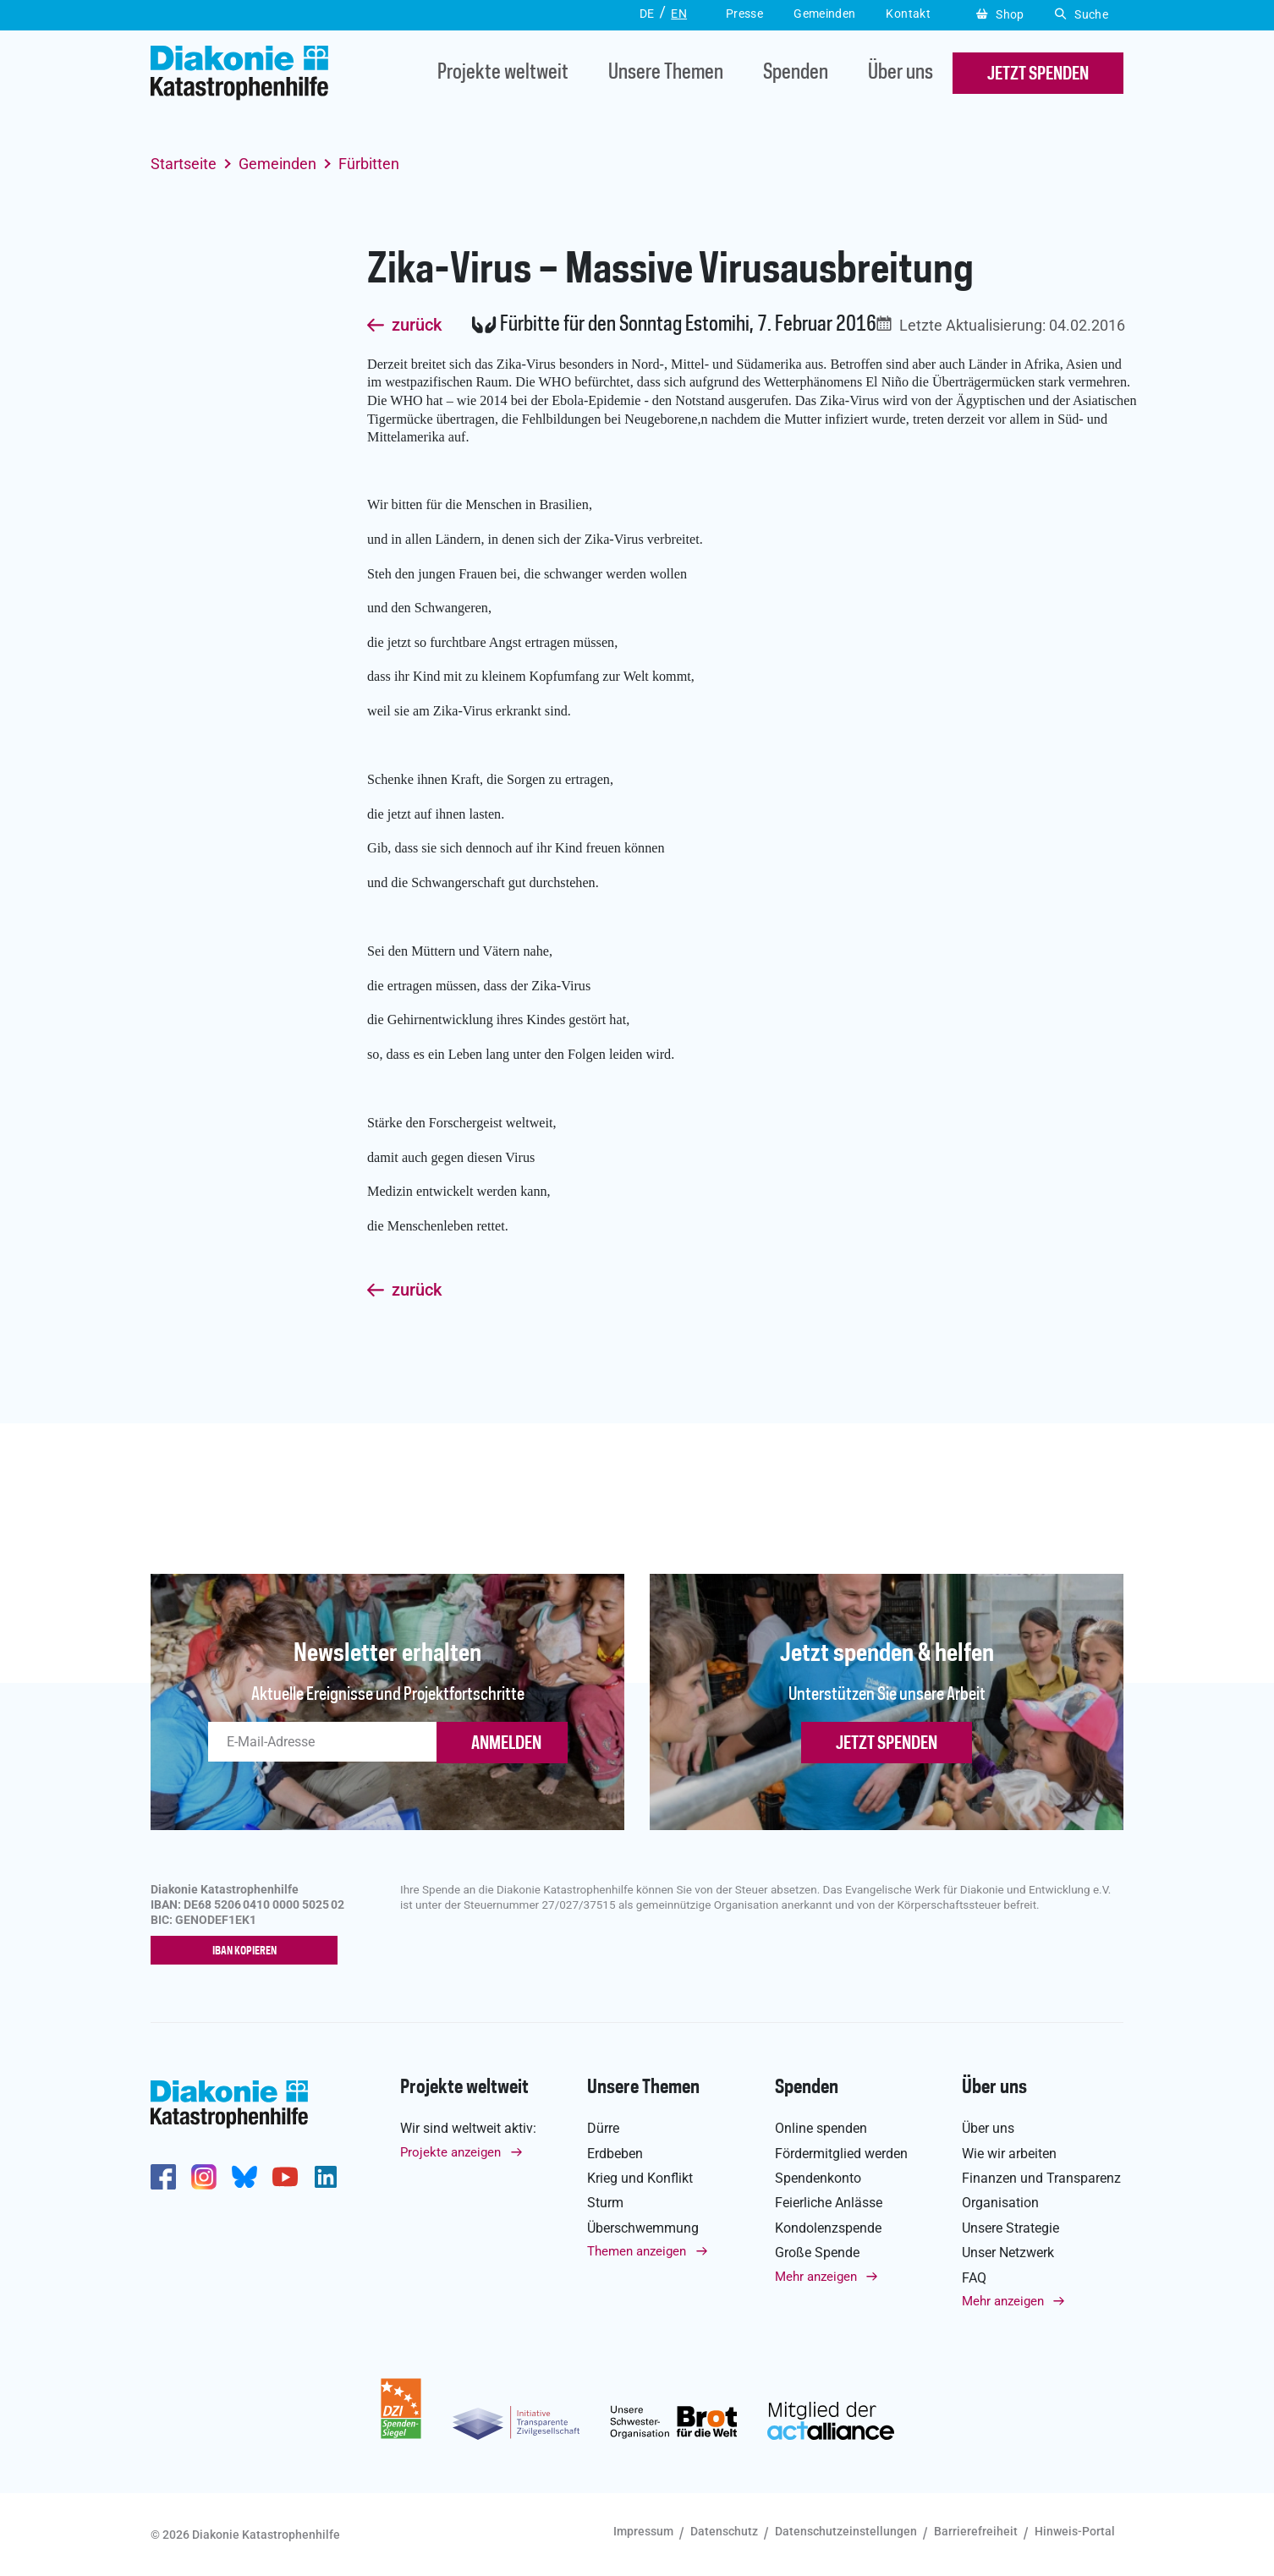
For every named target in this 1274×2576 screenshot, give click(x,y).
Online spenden (821, 2128)
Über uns (900, 73)
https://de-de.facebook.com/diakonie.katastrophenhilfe (163, 2177)
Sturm (605, 2203)
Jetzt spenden (886, 1743)
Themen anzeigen (636, 2251)
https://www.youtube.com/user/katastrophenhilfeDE (285, 2177)
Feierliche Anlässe (828, 2203)
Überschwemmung (643, 2228)
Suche (1081, 14)
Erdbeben (615, 2154)
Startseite (184, 164)
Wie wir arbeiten (1009, 2154)
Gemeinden (277, 164)
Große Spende (817, 2252)
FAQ (974, 2278)
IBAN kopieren (248, 1951)
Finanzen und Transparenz (1041, 2178)
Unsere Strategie (1010, 2228)
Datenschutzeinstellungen (846, 2531)
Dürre (603, 2128)
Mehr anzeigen (816, 2276)
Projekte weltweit (502, 73)
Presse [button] (744, 13)
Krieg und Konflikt (640, 2178)
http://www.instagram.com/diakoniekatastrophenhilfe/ (204, 2177)
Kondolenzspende (828, 2228)
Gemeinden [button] (824, 13)
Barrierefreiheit (976, 2531)
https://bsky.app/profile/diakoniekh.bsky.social (244, 2177)
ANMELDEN (506, 1743)
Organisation (1000, 2203)
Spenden (795, 73)
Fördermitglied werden (841, 2154)
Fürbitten (368, 164)
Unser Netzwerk (1008, 2252)
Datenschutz (724, 2531)
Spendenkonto (818, 2178)
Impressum (643, 2531)
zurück (417, 325)
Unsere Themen (665, 73)
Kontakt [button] (908, 13)
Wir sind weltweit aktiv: (468, 2128)
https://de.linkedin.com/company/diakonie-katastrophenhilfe (325, 2177)
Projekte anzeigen (450, 2152)
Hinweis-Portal (1075, 2531)
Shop (1000, 14)
